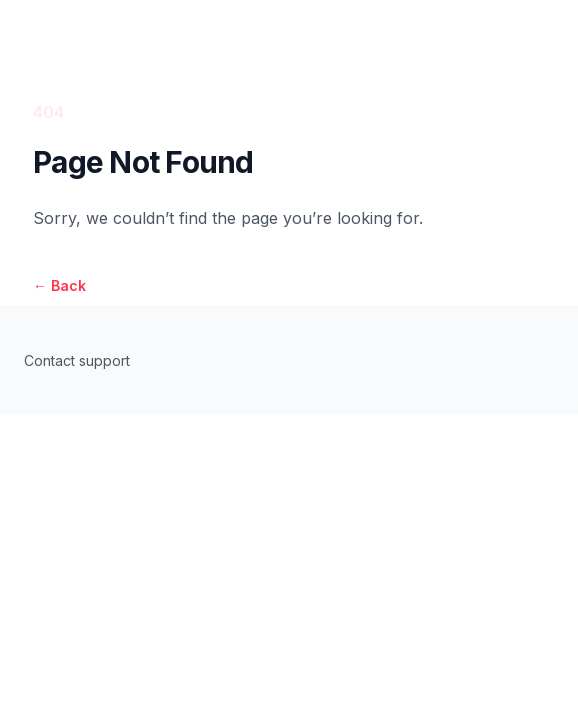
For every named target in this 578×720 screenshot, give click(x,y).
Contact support (77, 360)
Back (59, 285)
